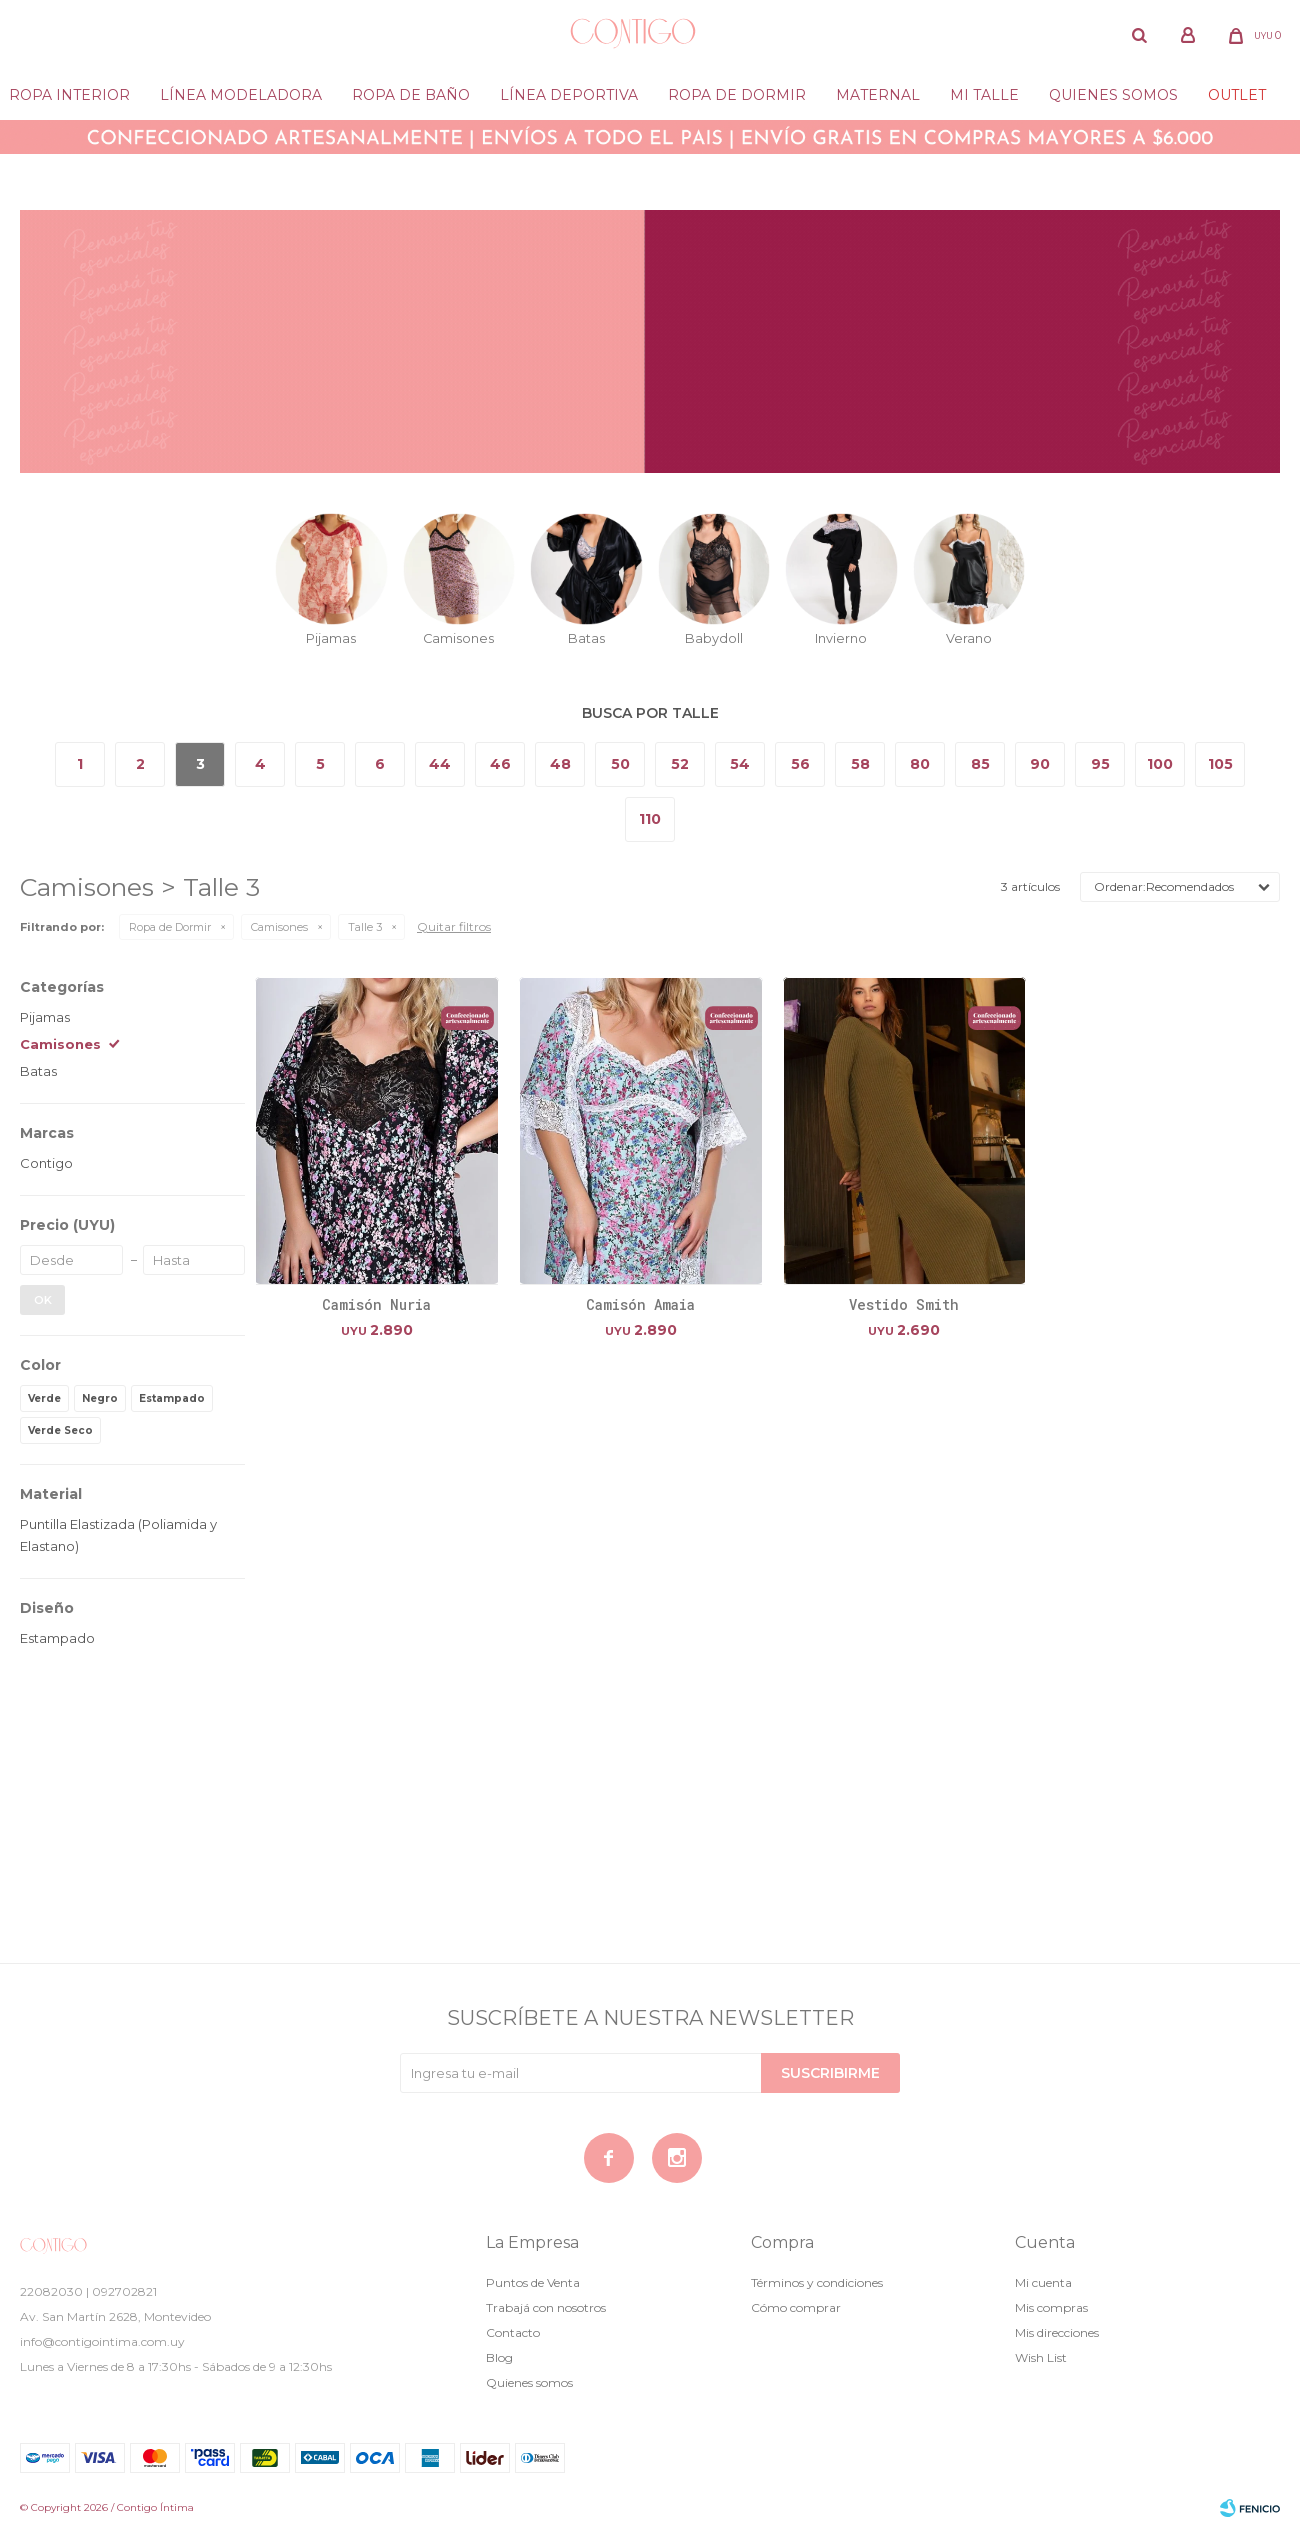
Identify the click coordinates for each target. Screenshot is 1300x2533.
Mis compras (1051, 2307)
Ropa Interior (69, 95)
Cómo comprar (796, 2307)
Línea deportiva (569, 95)
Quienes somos (1113, 95)
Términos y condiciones (817, 2282)
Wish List (1041, 2357)
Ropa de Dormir (170, 927)
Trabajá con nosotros (546, 2307)
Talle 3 (365, 927)
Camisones (279, 927)
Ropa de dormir (737, 95)
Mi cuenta (1043, 2282)
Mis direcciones (1057, 2332)
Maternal (878, 95)
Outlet (1237, 95)
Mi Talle (984, 95)
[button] (1140, 35)
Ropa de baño (411, 95)
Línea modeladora (241, 95)
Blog (499, 2357)
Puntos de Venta (533, 2282)
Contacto (513, 2332)
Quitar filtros (454, 926)
